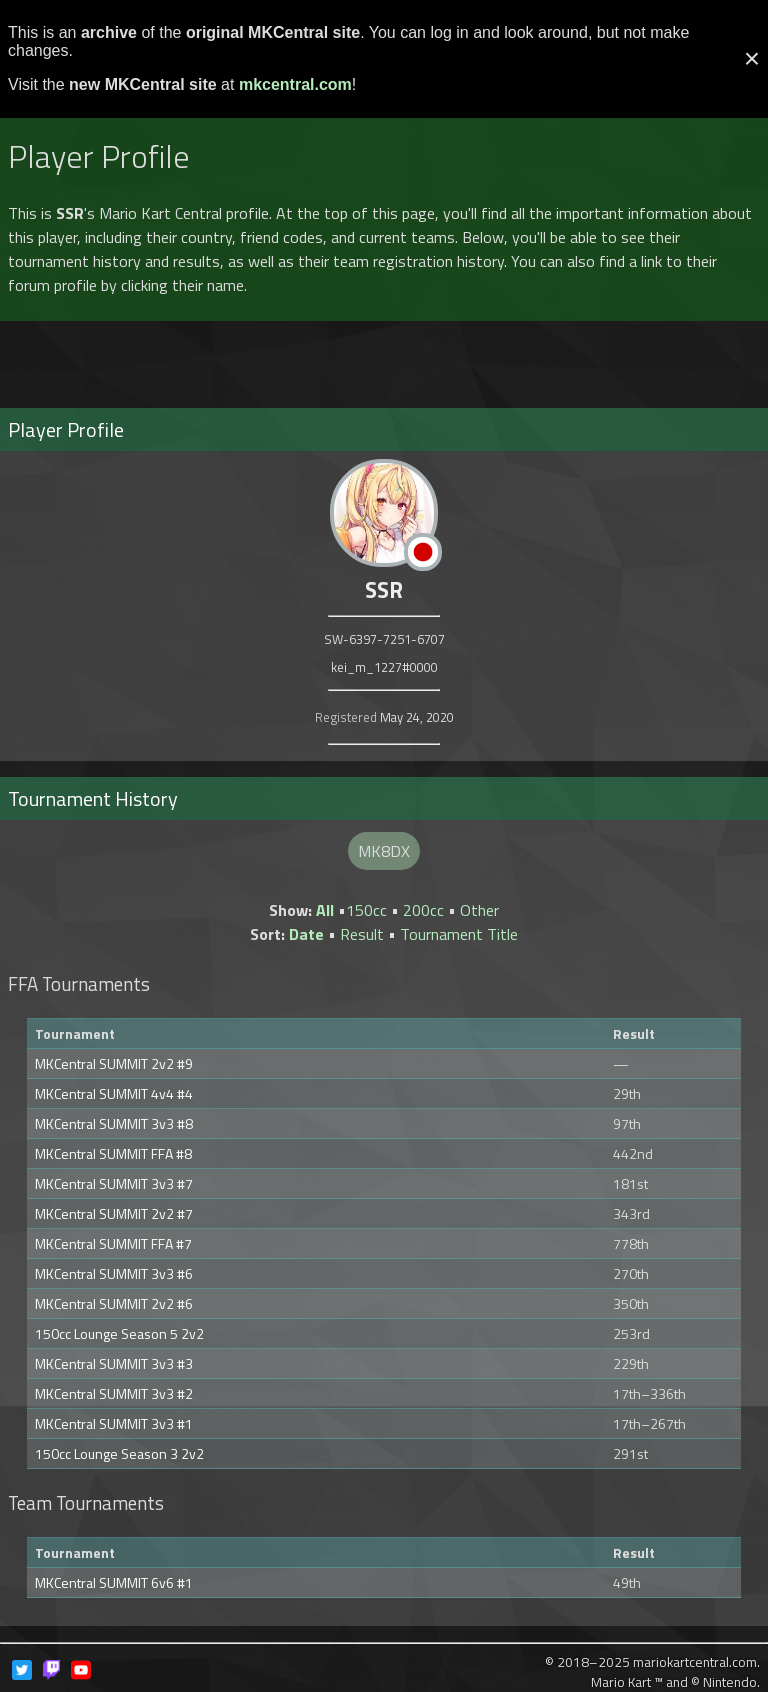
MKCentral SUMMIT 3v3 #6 (114, 1273)
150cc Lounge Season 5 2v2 (119, 1333)
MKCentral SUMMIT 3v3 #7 (114, 1183)
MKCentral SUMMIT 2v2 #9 (114, 1063)
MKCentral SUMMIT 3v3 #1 (114, 1423)
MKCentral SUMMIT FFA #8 (113, 1153)
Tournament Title (459, 934)
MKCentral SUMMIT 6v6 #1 (114, 1582)
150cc (366, 910)
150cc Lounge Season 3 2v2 (119, 1453)
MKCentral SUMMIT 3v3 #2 (114, 1393)
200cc (423, 910)
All (325, 910)
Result (362, 934)
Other (479, 910)
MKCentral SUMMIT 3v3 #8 (114, 1123)
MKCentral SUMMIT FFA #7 (113, 1243)
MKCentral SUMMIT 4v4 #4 (114, 1093)
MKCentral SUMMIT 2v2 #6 (114, 1303)
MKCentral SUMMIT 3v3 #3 (114, 1363)
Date (306, 934)
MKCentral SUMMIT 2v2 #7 (114, 1213)
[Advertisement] (384, 356)
